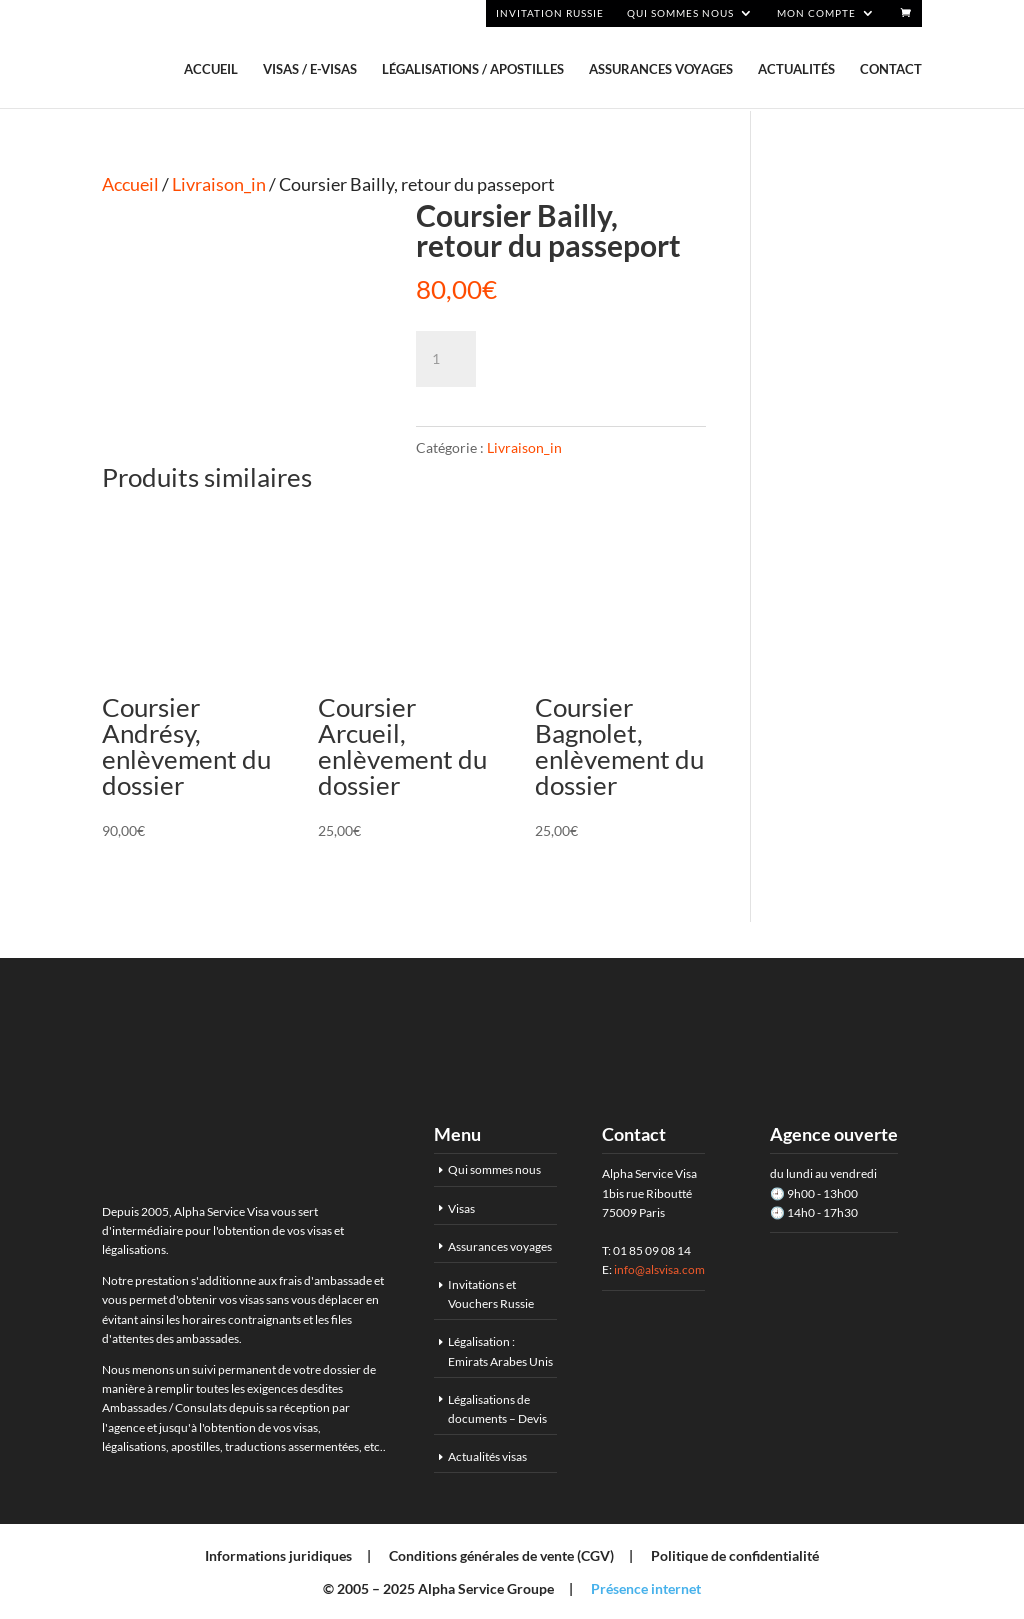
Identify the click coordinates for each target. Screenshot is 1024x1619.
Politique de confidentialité (735, 1555)
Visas (461, 1208)
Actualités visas (487, 1456)
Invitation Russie (550, 13)
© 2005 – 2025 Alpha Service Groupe (438, 1588)
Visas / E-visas (310, 69)
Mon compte (816, 13)
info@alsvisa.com (659, 1269)
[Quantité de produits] (446, 359)
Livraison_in (219, 184)
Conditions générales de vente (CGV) (501, 1555)
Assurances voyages (661, 69)
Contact (891, 69)
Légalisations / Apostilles (473, 69)
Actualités (796, 69)
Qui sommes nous (680, 13)
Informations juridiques (278, 1555)
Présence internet (646, 1588)
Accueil (211, 69)
